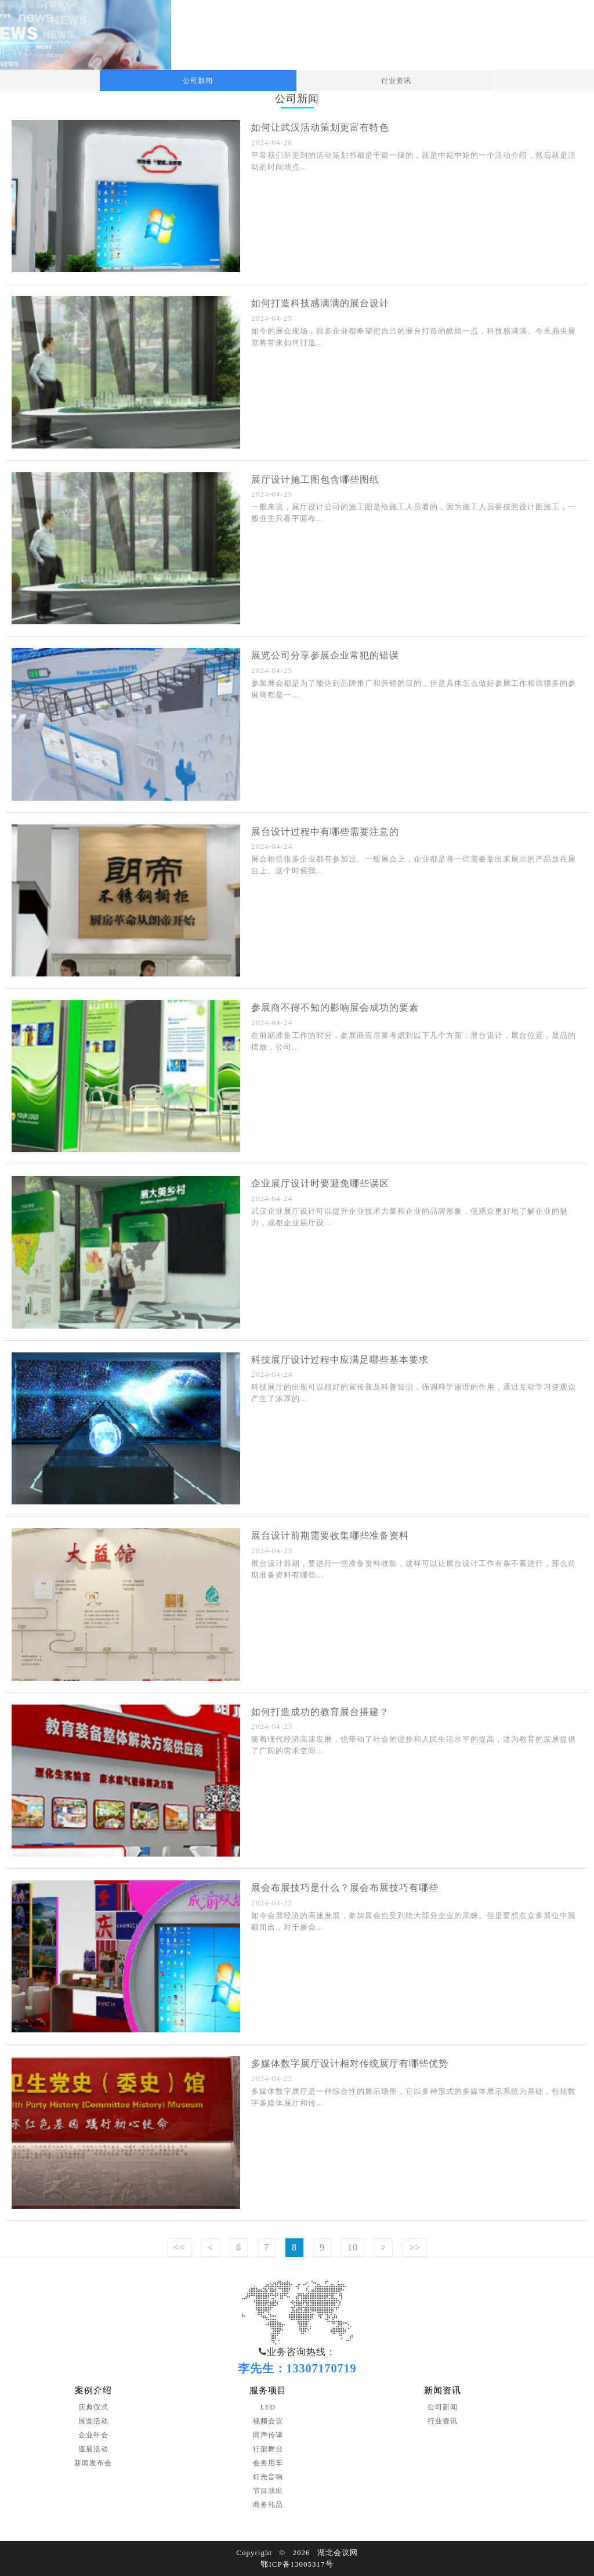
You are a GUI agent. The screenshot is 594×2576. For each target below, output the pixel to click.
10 (352, 2247)
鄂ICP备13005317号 (296, 2564)
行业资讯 (396, 81)
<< (179, 2247)
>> (415, 2247)
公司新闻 (198, 81)
